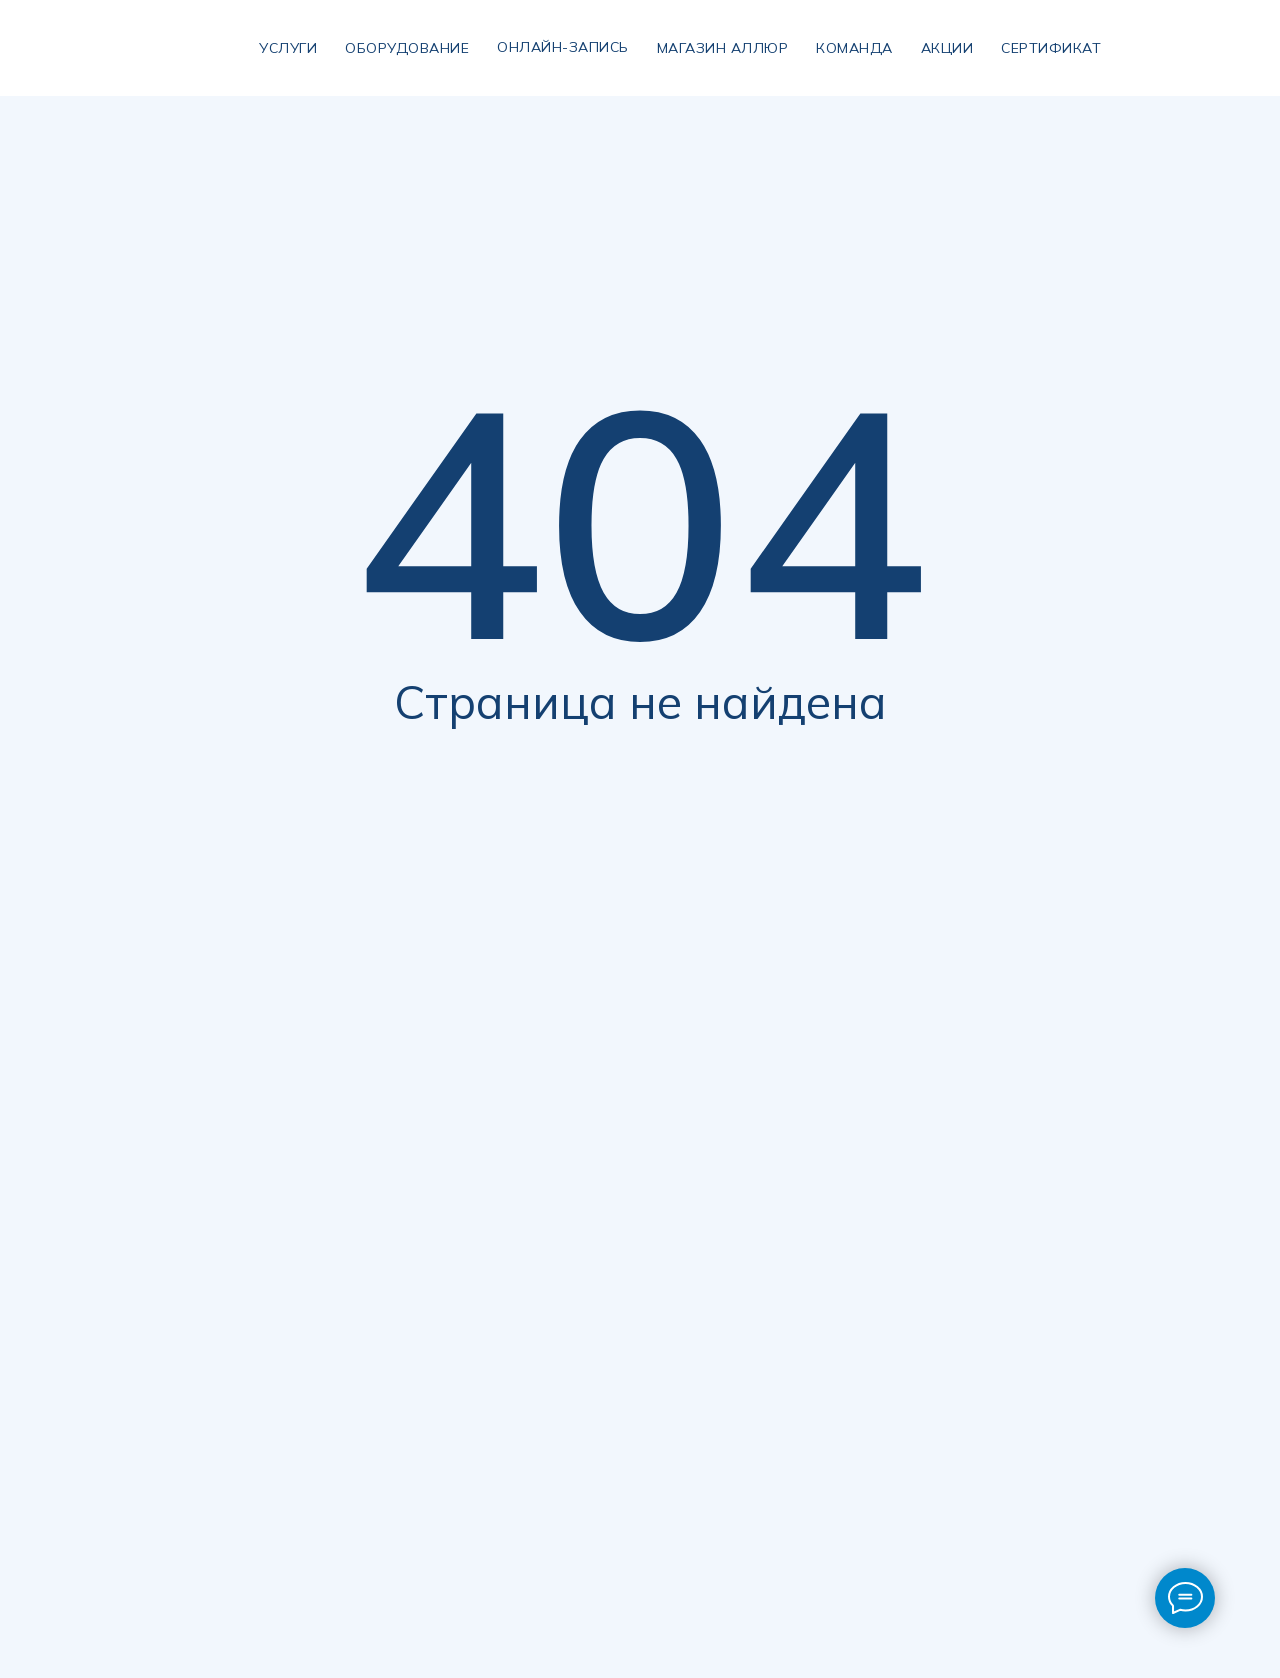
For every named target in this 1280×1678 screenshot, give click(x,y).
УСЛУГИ (288, 48)
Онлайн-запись (563, 47)
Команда (854, 48)
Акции (947, 48)
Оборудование (407, 48)
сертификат (1051, 48)
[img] (211, 48)
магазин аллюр (723, 48)
